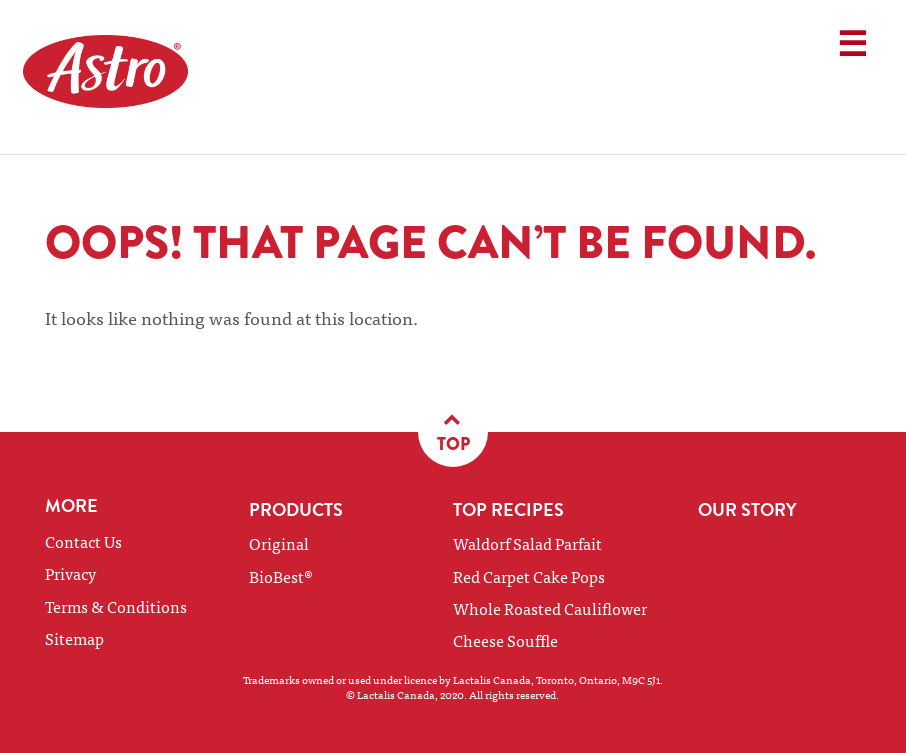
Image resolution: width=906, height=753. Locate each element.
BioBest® (281, 576)
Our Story (747, 509)
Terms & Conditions (116, 606)
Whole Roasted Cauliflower (550, 608)
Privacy (70, 573)
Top (453, 432)
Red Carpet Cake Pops (529, 576)
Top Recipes (508, 509)
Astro (133, 77)
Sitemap (74, 638)
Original (279, 543)
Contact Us (83, 541)
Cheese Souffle (505, 640)
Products (296, 509)
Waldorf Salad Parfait (527, 543)
